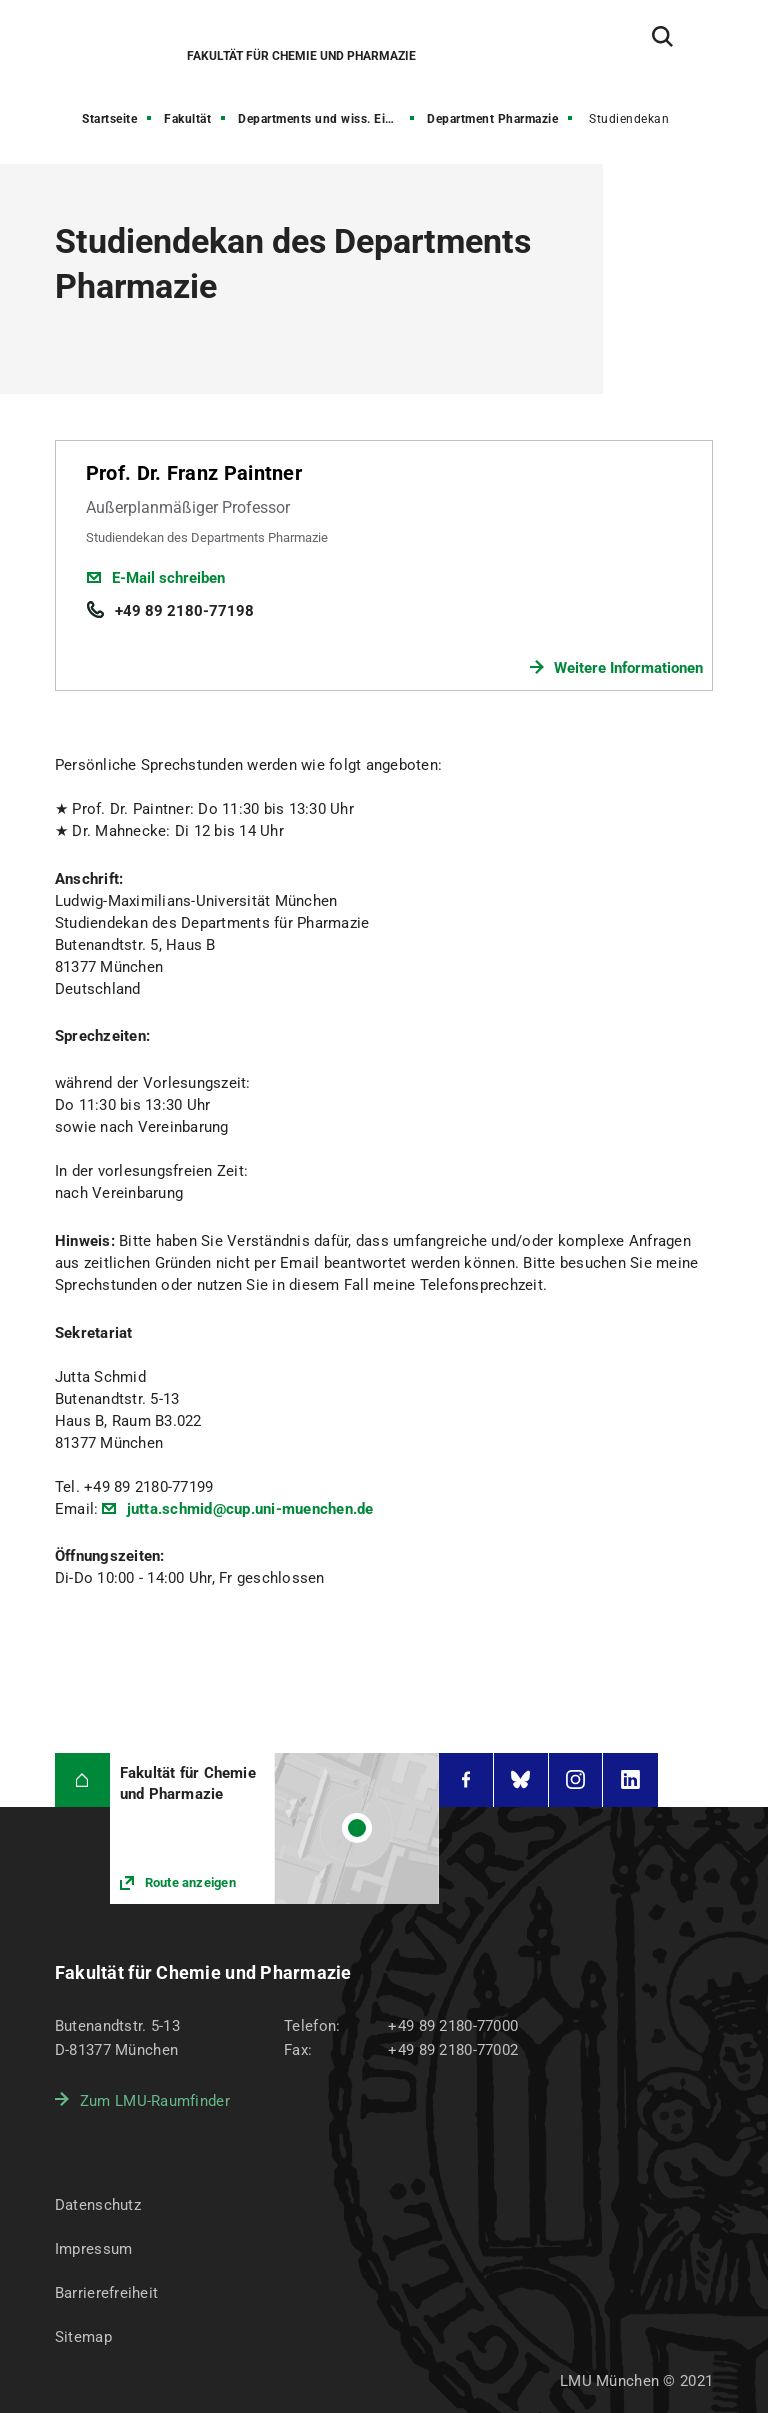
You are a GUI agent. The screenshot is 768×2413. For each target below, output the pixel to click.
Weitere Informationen (628, 668)
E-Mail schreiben (168, 578)
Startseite (109, 119)
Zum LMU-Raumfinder (155, 2101)
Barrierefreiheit (106, 2293)
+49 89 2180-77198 (184, 611)
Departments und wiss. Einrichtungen (328, 119)
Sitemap (83, 2337)
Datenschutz (98, 2205)
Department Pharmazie (492, 119)
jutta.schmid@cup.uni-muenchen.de (247, 1509)
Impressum (94, 2249)
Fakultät (187, 119)
